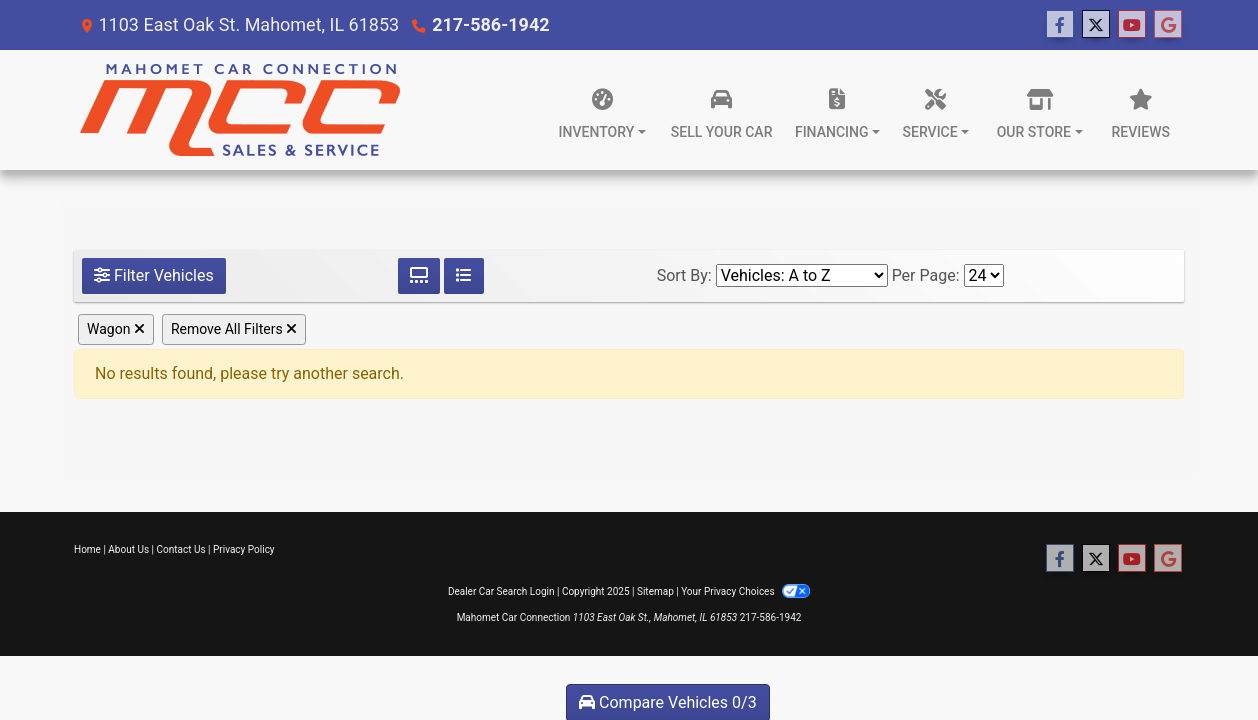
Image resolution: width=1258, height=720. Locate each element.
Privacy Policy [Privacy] (244, 549)
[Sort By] (802, 275)
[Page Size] (984, 275)
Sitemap (655, 591)
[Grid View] (419, 276)
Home (87, 549)
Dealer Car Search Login (501, 591)
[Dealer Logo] (239, 110)
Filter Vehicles (154, 275)
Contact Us (181, 549)
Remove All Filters (234, 329)
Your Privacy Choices (745, 591)
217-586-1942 (490, 24)
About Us (128, 549)
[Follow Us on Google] (1168, 25)
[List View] (464, 276)
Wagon (116, 329)
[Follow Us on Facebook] (1060, 25)
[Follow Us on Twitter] (1096, 25)
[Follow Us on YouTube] (1132, 25)
